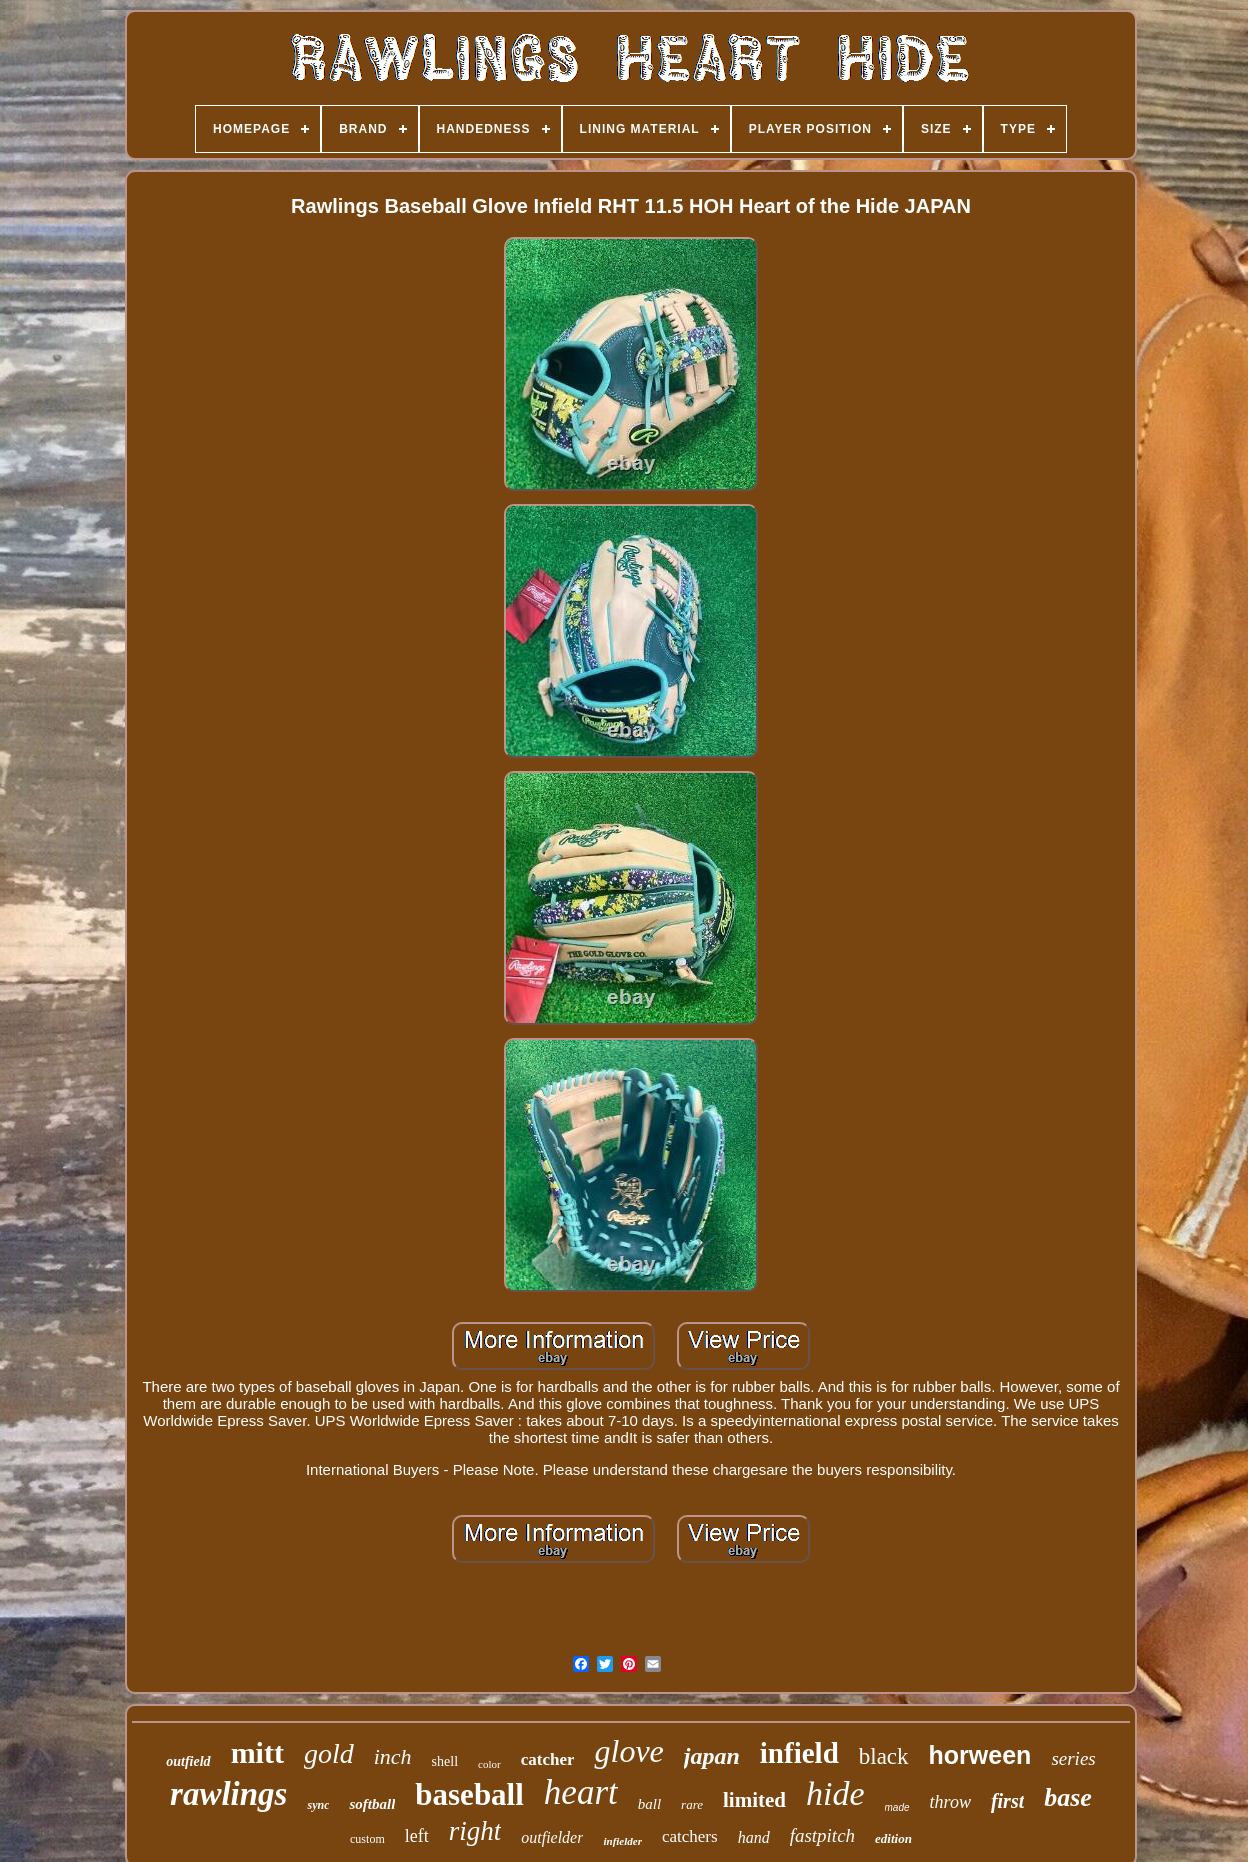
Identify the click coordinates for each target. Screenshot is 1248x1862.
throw (950, 1802)
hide (835, 1793)
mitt (257, 1752)
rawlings (228, 1794)
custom (367, 1839)
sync (318, 1805)
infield (799, 1753)
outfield (188, 1761)
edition (893, 1838)
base (1068, 1797)
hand (754, 1837)
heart (581, 1792)
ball (649, 1804)
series (1073, 1758)
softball (372, 1804)
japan (712, 1756)
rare (692, 1804)
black (884, 1756)
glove (628, 1751)
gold (329, 1753)
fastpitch (822, 1835)
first (1007, 1801)
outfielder (552, 1837)
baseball (469, 1794)
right (475, 1831)
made (897, 1807)
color (489, 1764)
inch (393, 1756)
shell (445, 1761)
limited (754, 1800)
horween (980, 1755)
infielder (622, 1841)
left (417, 1836)
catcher (548, 1759)
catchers (690, 1836)
